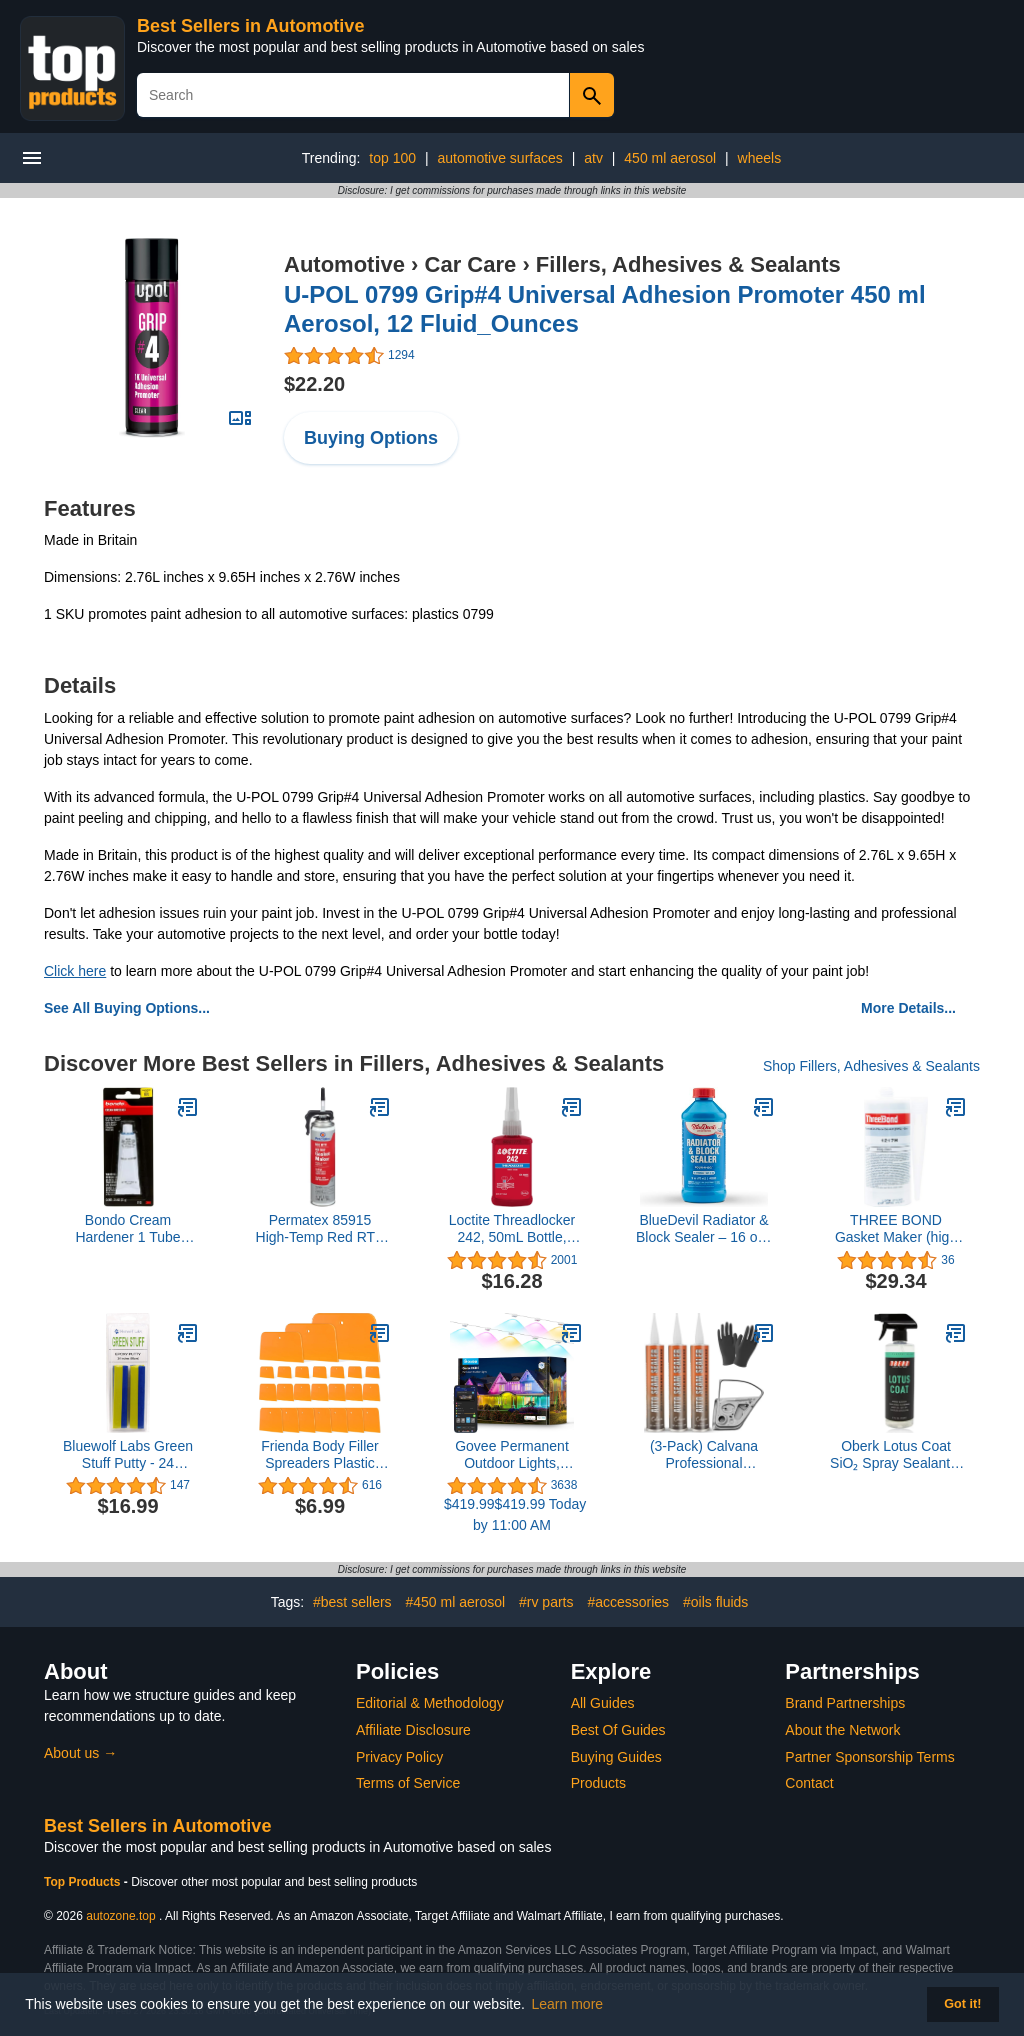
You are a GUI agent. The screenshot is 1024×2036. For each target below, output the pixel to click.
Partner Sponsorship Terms (869, 1757)
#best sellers (352, 1602)
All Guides (603, 1703)
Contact (809, 1783)
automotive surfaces (499, 158)
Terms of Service (408, 1783)
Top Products (84, 1882)
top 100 (392, 158)
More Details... (908, 1008)
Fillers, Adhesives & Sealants (688, 264)
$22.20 (314, 384)
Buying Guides (616, 1757)
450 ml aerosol (670, 158)
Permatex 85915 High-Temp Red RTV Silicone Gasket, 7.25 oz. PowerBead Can (320, 1229)
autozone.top (120, 1916)
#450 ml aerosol (456, 1602)
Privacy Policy (399, 1757)
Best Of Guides (618, 1730)
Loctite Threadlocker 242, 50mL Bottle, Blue (512, 1229)
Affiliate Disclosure (413, 1730)
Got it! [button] (962, 2004)
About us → (80, 1753)
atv (593, 158)
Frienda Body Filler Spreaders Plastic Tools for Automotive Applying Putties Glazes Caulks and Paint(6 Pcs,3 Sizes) (320, 1455)
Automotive (344, 264)
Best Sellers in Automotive (250, 26)
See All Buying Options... (127, 1008)
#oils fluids (715, 1602)
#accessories (628, 1602)
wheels (760, 158)
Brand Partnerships (845, 1703)
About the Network (842, 1730)
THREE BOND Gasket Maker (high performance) (896, 1229)
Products (598, 1783)
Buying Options (371, 438)
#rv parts (546, 1602)
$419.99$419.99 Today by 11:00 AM (512, 1514)
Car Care (471, 264)
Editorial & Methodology (430, 1703)
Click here (75, 971)
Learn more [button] (568, 2004)
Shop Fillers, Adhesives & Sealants (871, 1066)
